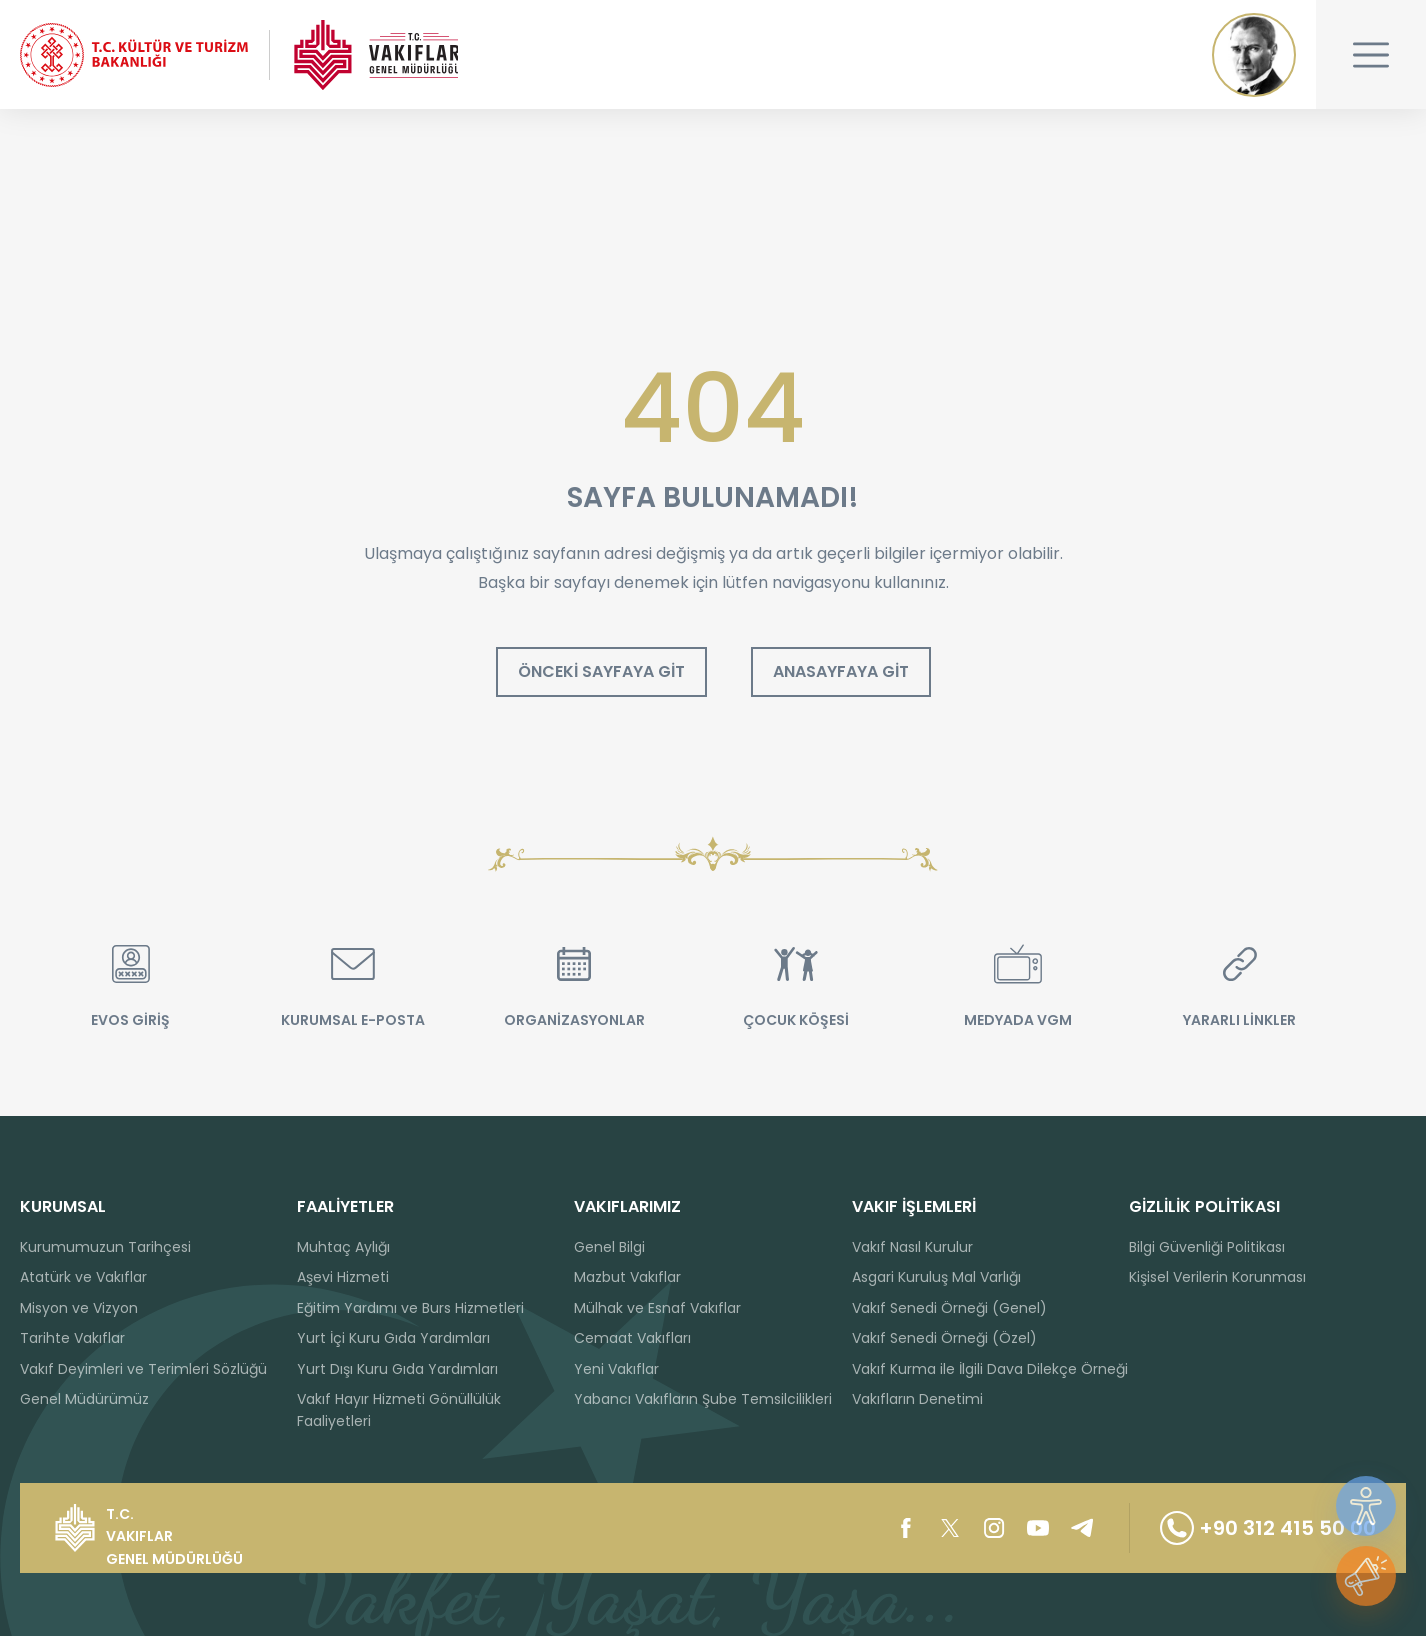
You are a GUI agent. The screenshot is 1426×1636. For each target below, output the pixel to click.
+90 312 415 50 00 (1267, 1528)
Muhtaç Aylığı (343, 1247)
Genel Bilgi (609, 1247)
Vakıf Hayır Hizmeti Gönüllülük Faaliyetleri (399, 1410)
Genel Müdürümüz (84, 1399)
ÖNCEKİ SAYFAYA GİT (601, 672)
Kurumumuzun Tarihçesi (105, 1247)
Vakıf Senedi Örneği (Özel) (944, 1338)
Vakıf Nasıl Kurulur (912, 1247)
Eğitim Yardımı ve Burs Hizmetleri (410, 1308)
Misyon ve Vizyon (79, 1308)
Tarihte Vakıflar (72, 1338)
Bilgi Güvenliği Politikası (1207, 1247)
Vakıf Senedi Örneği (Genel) (949, 1308)
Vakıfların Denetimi (917, 1399)
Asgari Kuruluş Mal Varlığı (936, 1277)
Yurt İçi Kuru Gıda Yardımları (393, 1338)
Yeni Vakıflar (616, 1369)
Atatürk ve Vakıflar (83, 1277)
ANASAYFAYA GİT (841, 672)
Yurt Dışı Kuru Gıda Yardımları (397, 1369)
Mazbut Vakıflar (627, 1277)
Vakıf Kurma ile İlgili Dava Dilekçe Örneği (990, 1369)
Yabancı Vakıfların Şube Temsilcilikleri (703, 1399)
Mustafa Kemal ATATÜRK (1254, 55)
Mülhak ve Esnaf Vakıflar (657, 1308)
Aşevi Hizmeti (343, 1277)
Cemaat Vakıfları (632, 1338)
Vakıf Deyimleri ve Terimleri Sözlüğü (143, 1369)
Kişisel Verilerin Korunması (1217, 1277)
